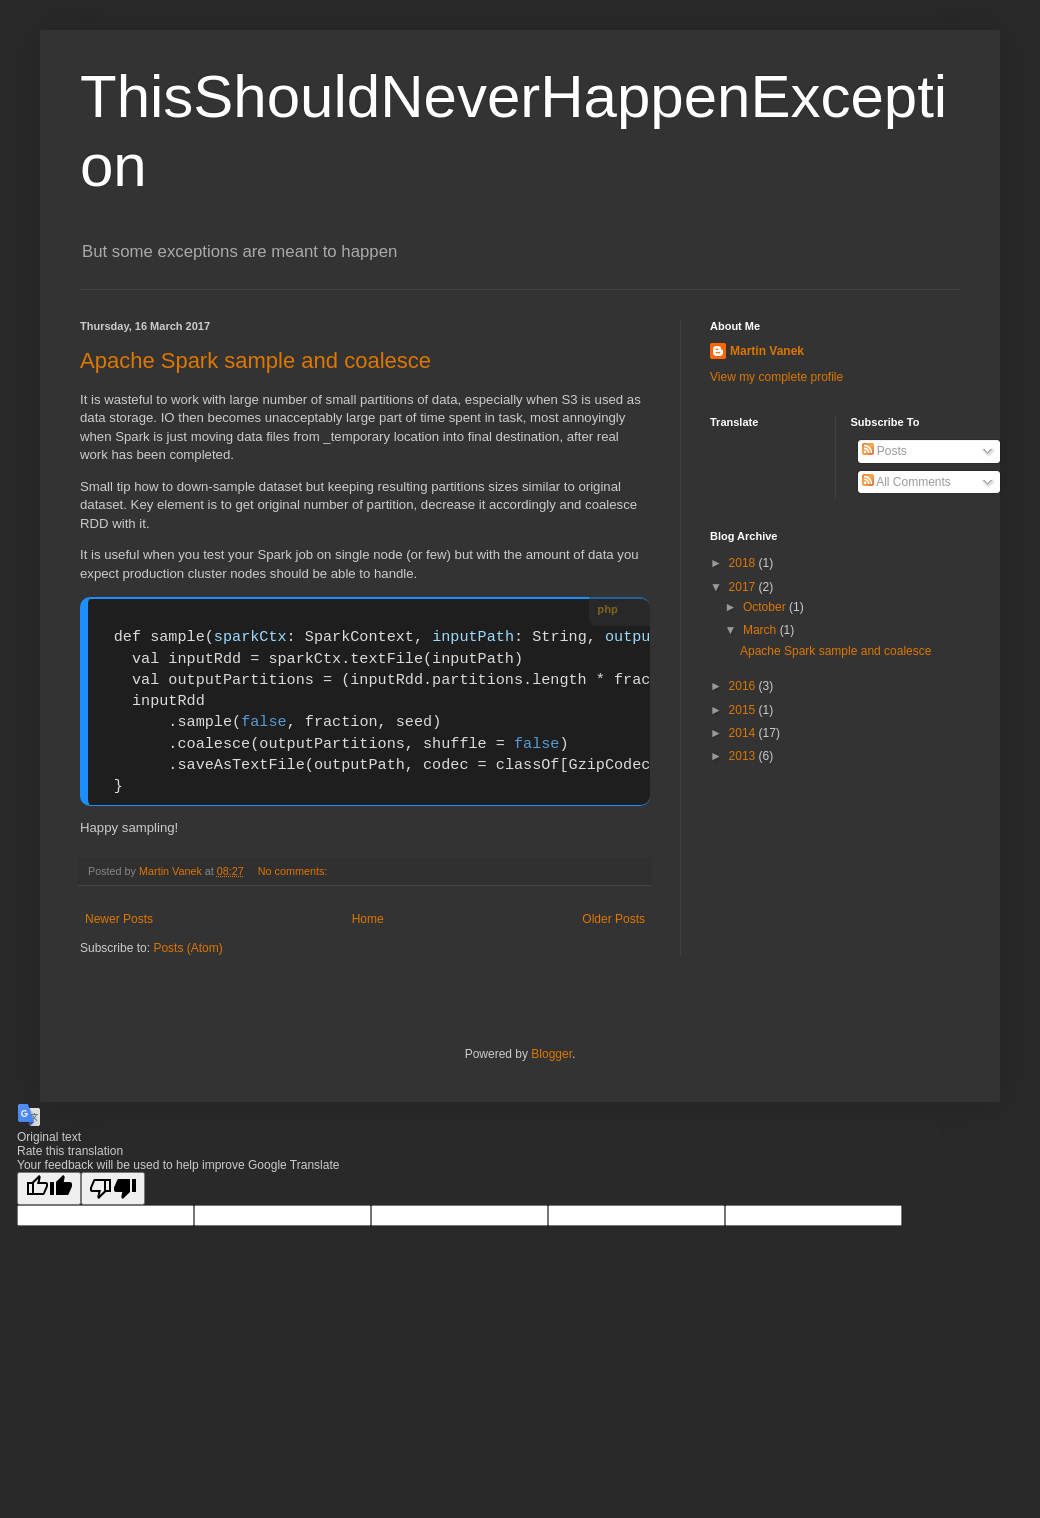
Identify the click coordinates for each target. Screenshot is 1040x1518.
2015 (744, 710)
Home (368, 919)
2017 (744, 587)
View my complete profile (776, 377)
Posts (884, 451)
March (761, 630)
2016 (744, 686)
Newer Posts (119, 919)
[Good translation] (49, 1188)
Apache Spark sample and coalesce (255, 360)
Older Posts (613, 919)
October (766, 607)
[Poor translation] (113, 1188)
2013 (744, 756)
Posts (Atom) (187, 948)
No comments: (294, 871)
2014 (744, 733)
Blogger (551, 1054)
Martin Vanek (767, 351)
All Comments (906, 482)
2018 (744, 563)
